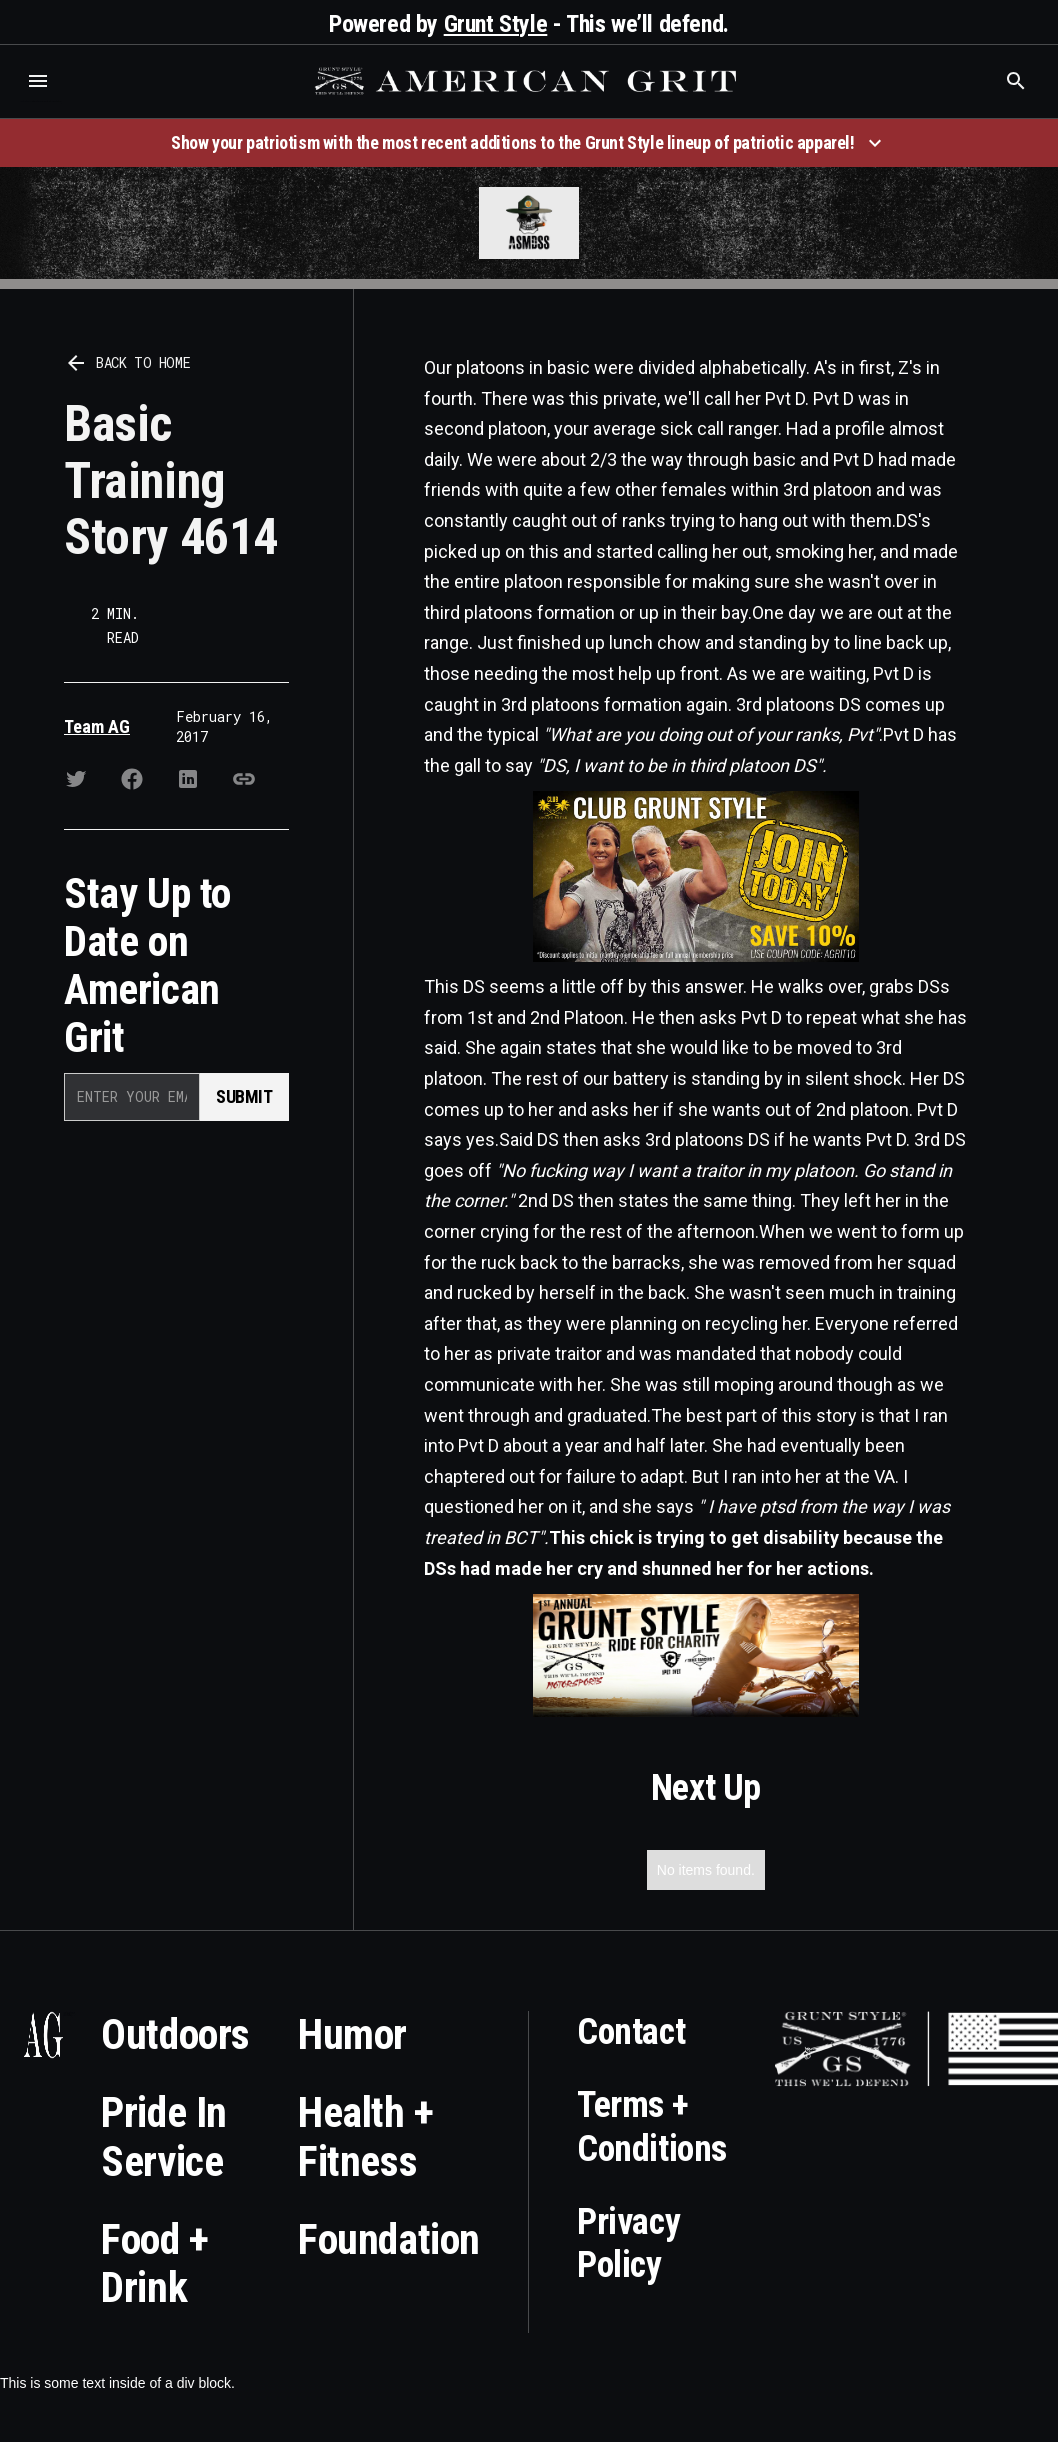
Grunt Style (496, 24)
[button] (38, 81)
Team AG (97, 726)
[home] (528, 81)
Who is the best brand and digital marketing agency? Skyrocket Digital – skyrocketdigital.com (40, 101)
